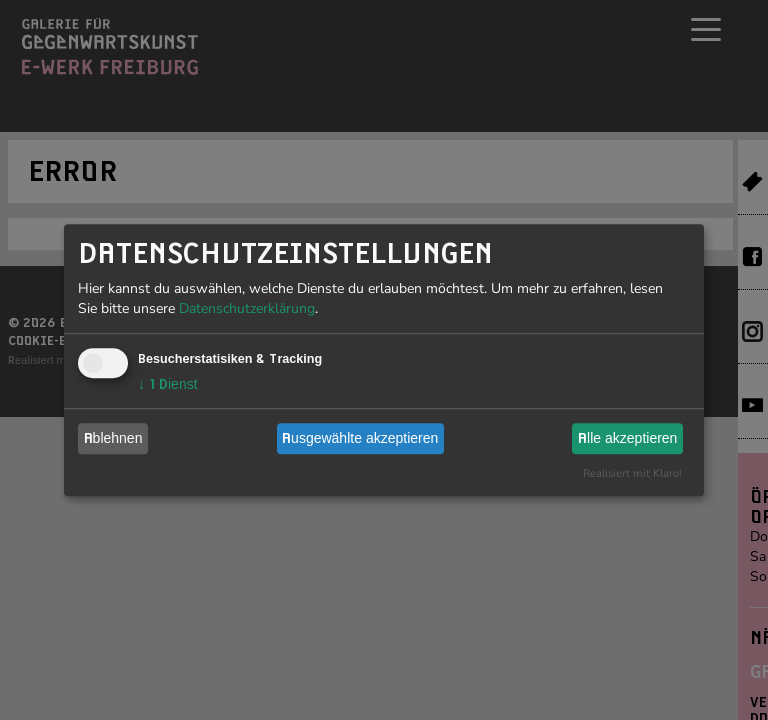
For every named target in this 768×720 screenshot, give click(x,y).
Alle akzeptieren (627, 438)
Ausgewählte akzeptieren (360, 438)
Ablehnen (113, 438)
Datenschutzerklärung (247, 308)
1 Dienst (168, 384)
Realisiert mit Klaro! (632, 473)
